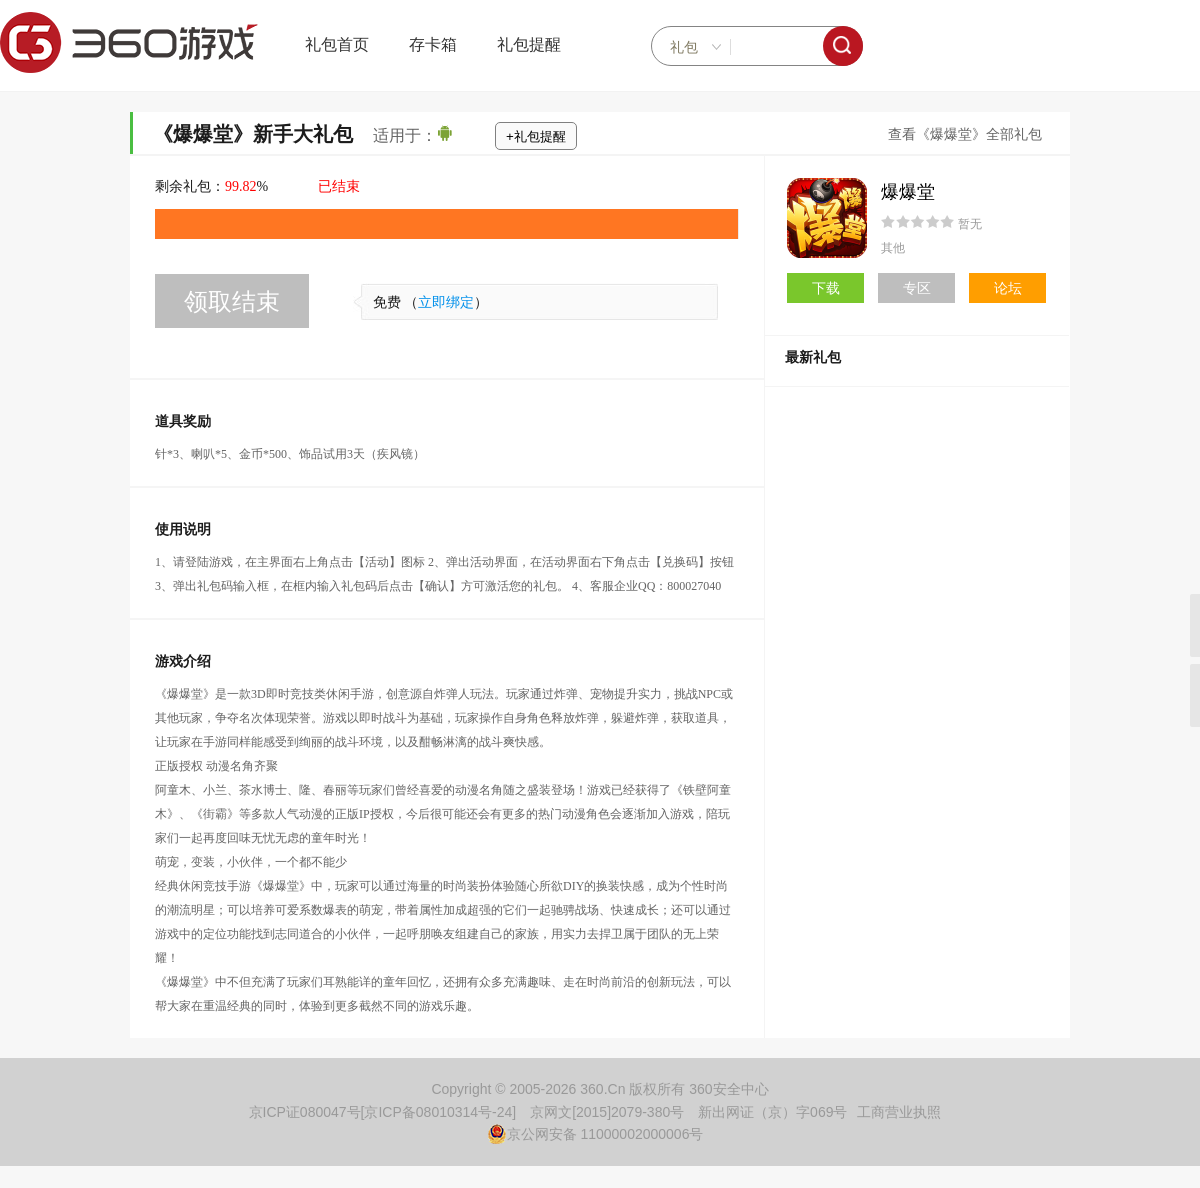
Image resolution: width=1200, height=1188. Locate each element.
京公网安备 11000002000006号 (595, 1134)
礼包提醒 (529, 44)
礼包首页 (337, 44)
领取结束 (232, 301)
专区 (917, 288)
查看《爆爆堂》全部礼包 (965, 134)
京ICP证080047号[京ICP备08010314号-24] (383, 1112)
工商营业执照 (899, 1112)
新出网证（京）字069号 (772, 1112)
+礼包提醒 (536, 136)
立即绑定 (446, 302)
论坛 (1008, 288)
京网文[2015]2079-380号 (607, 1112)
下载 (826, 288)
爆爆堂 (908, 192)
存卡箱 (433, 44)
